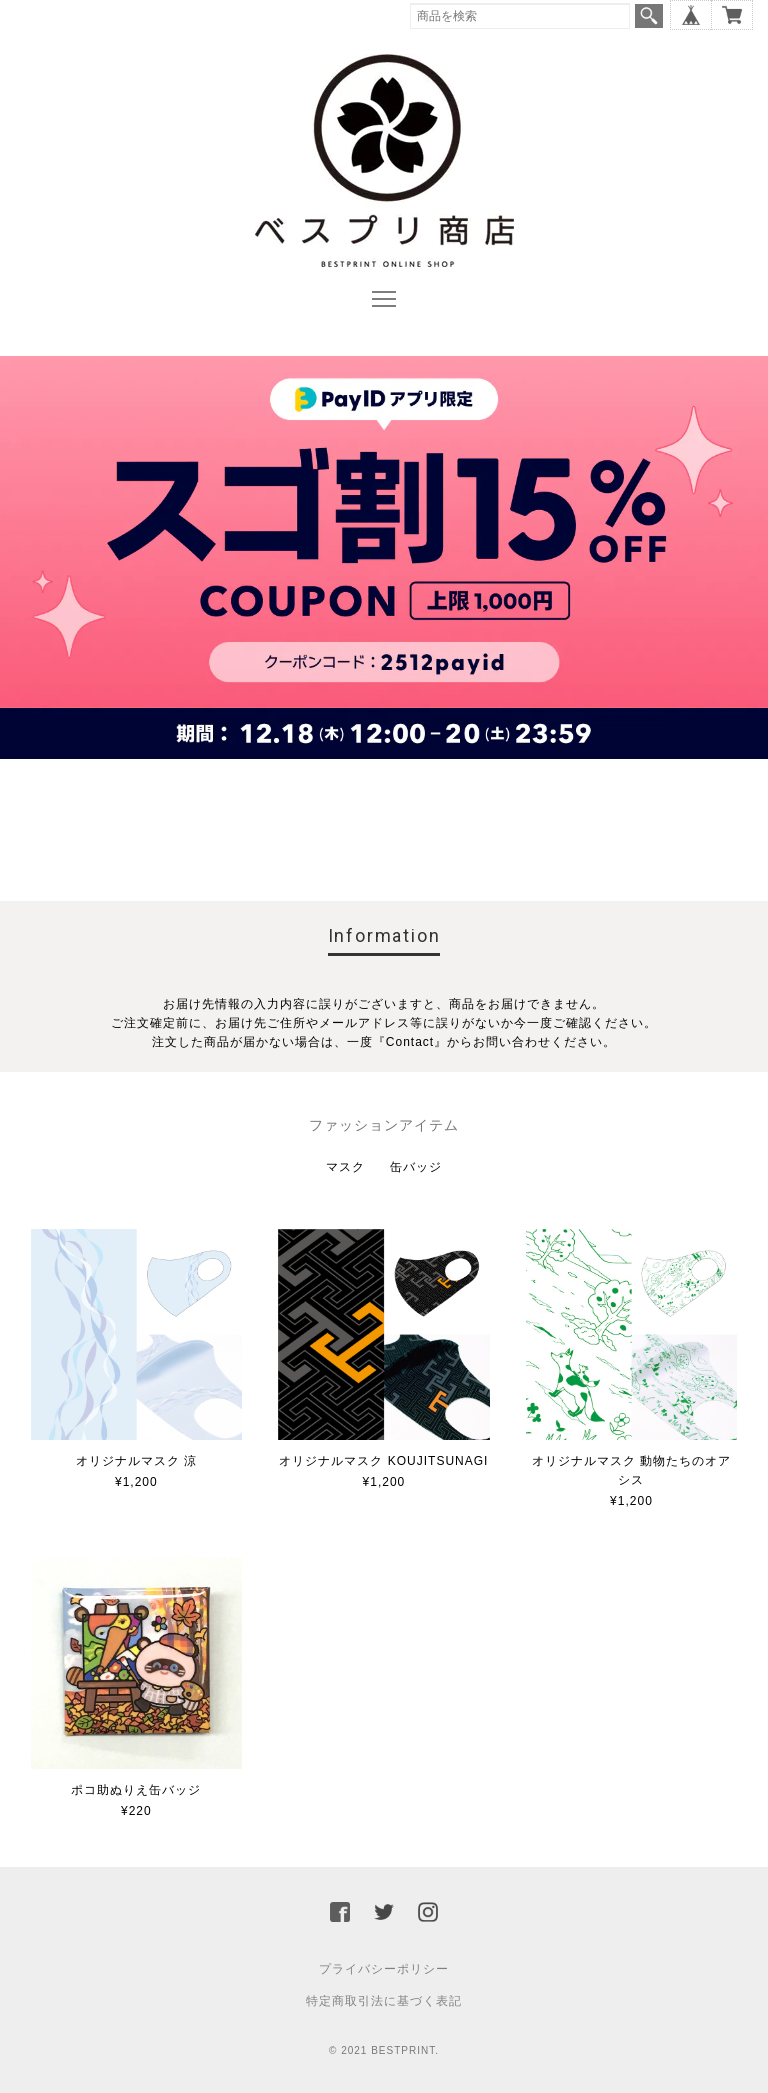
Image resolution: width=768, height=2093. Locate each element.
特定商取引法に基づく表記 (384, 2001)
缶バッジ (416, 1167)
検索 (649, 16)
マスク (345, 1167)
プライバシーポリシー (384, 1969)
